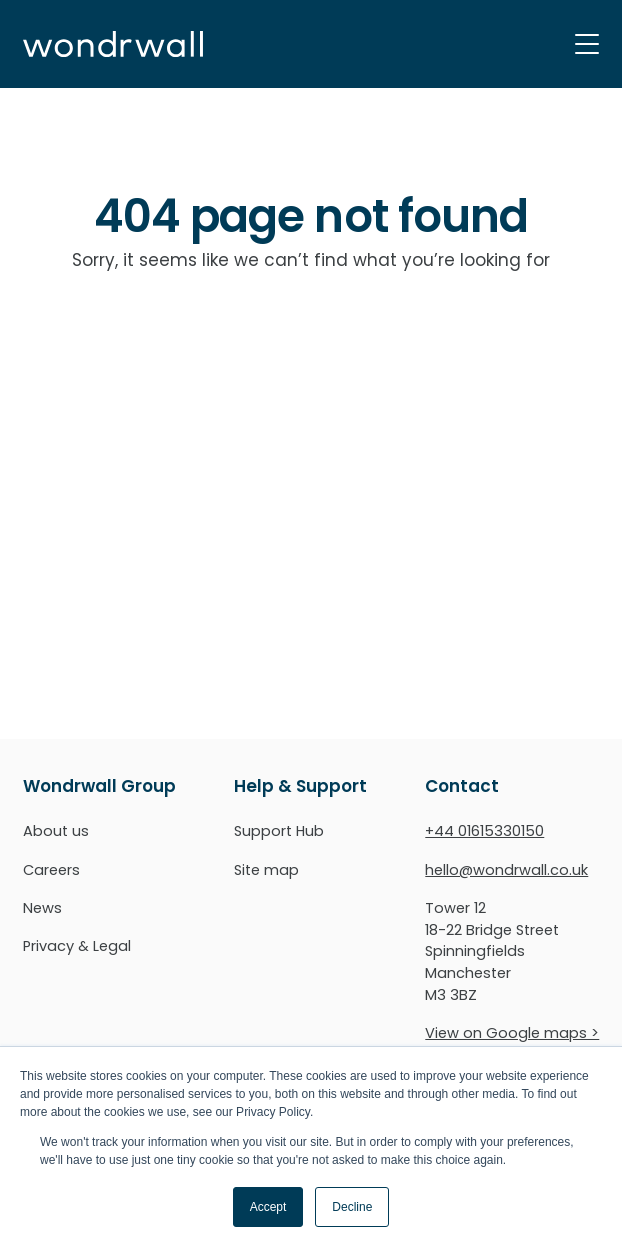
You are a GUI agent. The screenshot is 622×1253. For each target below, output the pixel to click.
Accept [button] (268, 1207)
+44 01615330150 (484, 831)
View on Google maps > (512, 1033)
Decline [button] (352, 1207)
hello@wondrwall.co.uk (506, 870)
